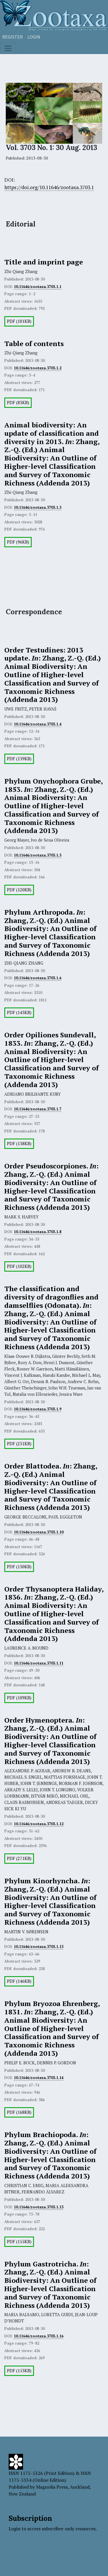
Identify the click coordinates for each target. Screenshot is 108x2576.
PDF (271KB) (19, 1858)
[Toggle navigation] (8, 48)
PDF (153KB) (19, 2370)
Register (12, 37)
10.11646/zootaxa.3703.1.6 (37, 977)
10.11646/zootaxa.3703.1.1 (37, 286)
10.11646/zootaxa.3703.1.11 (38, 1663)
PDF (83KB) (18, 402)
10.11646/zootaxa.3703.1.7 (37, 1109)
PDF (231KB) (19, 1443)
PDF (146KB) (19, 1981)
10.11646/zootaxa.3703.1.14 (38, 2077)
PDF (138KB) (19, 1143)
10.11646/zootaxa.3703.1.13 (38, 1946)
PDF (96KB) (18, 542)
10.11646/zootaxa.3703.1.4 (37, 724)
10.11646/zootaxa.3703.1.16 (38, 2336)
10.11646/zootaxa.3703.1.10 (38, 1532)
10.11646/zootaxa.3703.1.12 (38, 1823)
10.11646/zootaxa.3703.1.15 (38, 2207)
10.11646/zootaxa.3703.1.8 (37, 1231)
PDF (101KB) (19, 321)
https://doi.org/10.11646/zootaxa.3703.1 (49, 187)
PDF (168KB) (19, 2112)
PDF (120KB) (19, 889)
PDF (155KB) (19, 2241)
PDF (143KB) (19, 1012)
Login (33, 37)
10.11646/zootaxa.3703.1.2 (37, 368)
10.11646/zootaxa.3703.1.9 (37, 1409)
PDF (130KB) (19, 1566)
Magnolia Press (52, 2487)
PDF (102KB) (19, 1266)
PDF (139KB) (19, 758)
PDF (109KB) (19, 1697)
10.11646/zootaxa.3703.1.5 (37, 855)
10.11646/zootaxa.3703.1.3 (37, 507)
